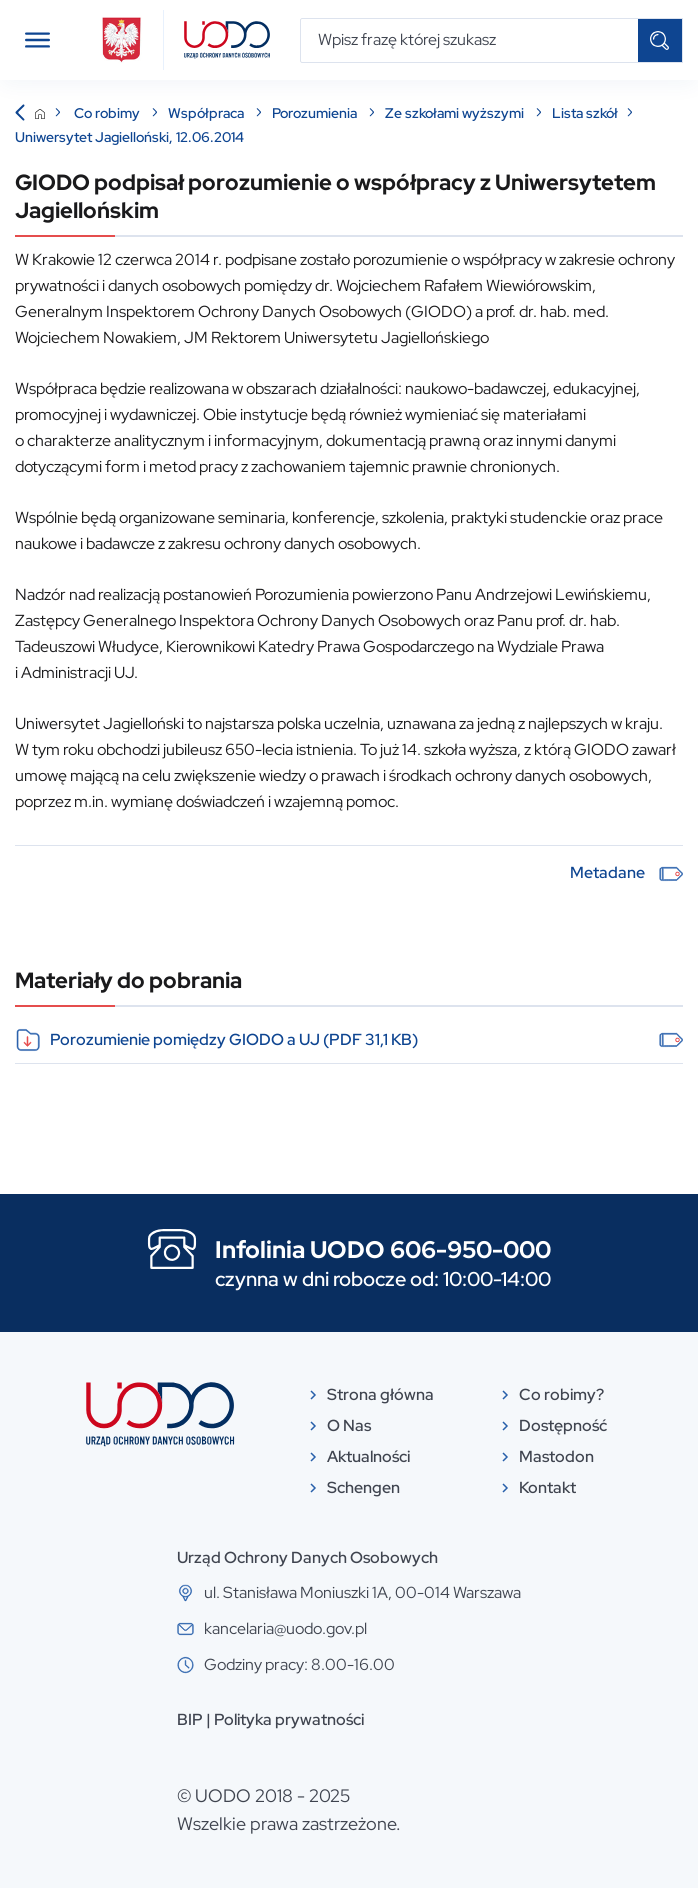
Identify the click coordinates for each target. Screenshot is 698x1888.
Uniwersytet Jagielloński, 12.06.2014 (129, 137)
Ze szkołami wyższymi (456, 113)
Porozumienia (316, 113)
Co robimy (108, 113)
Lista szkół (585, 113)
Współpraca (207, 113)
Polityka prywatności (289, 1719)
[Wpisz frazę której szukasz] (469, 40)
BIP (190, 1719)
